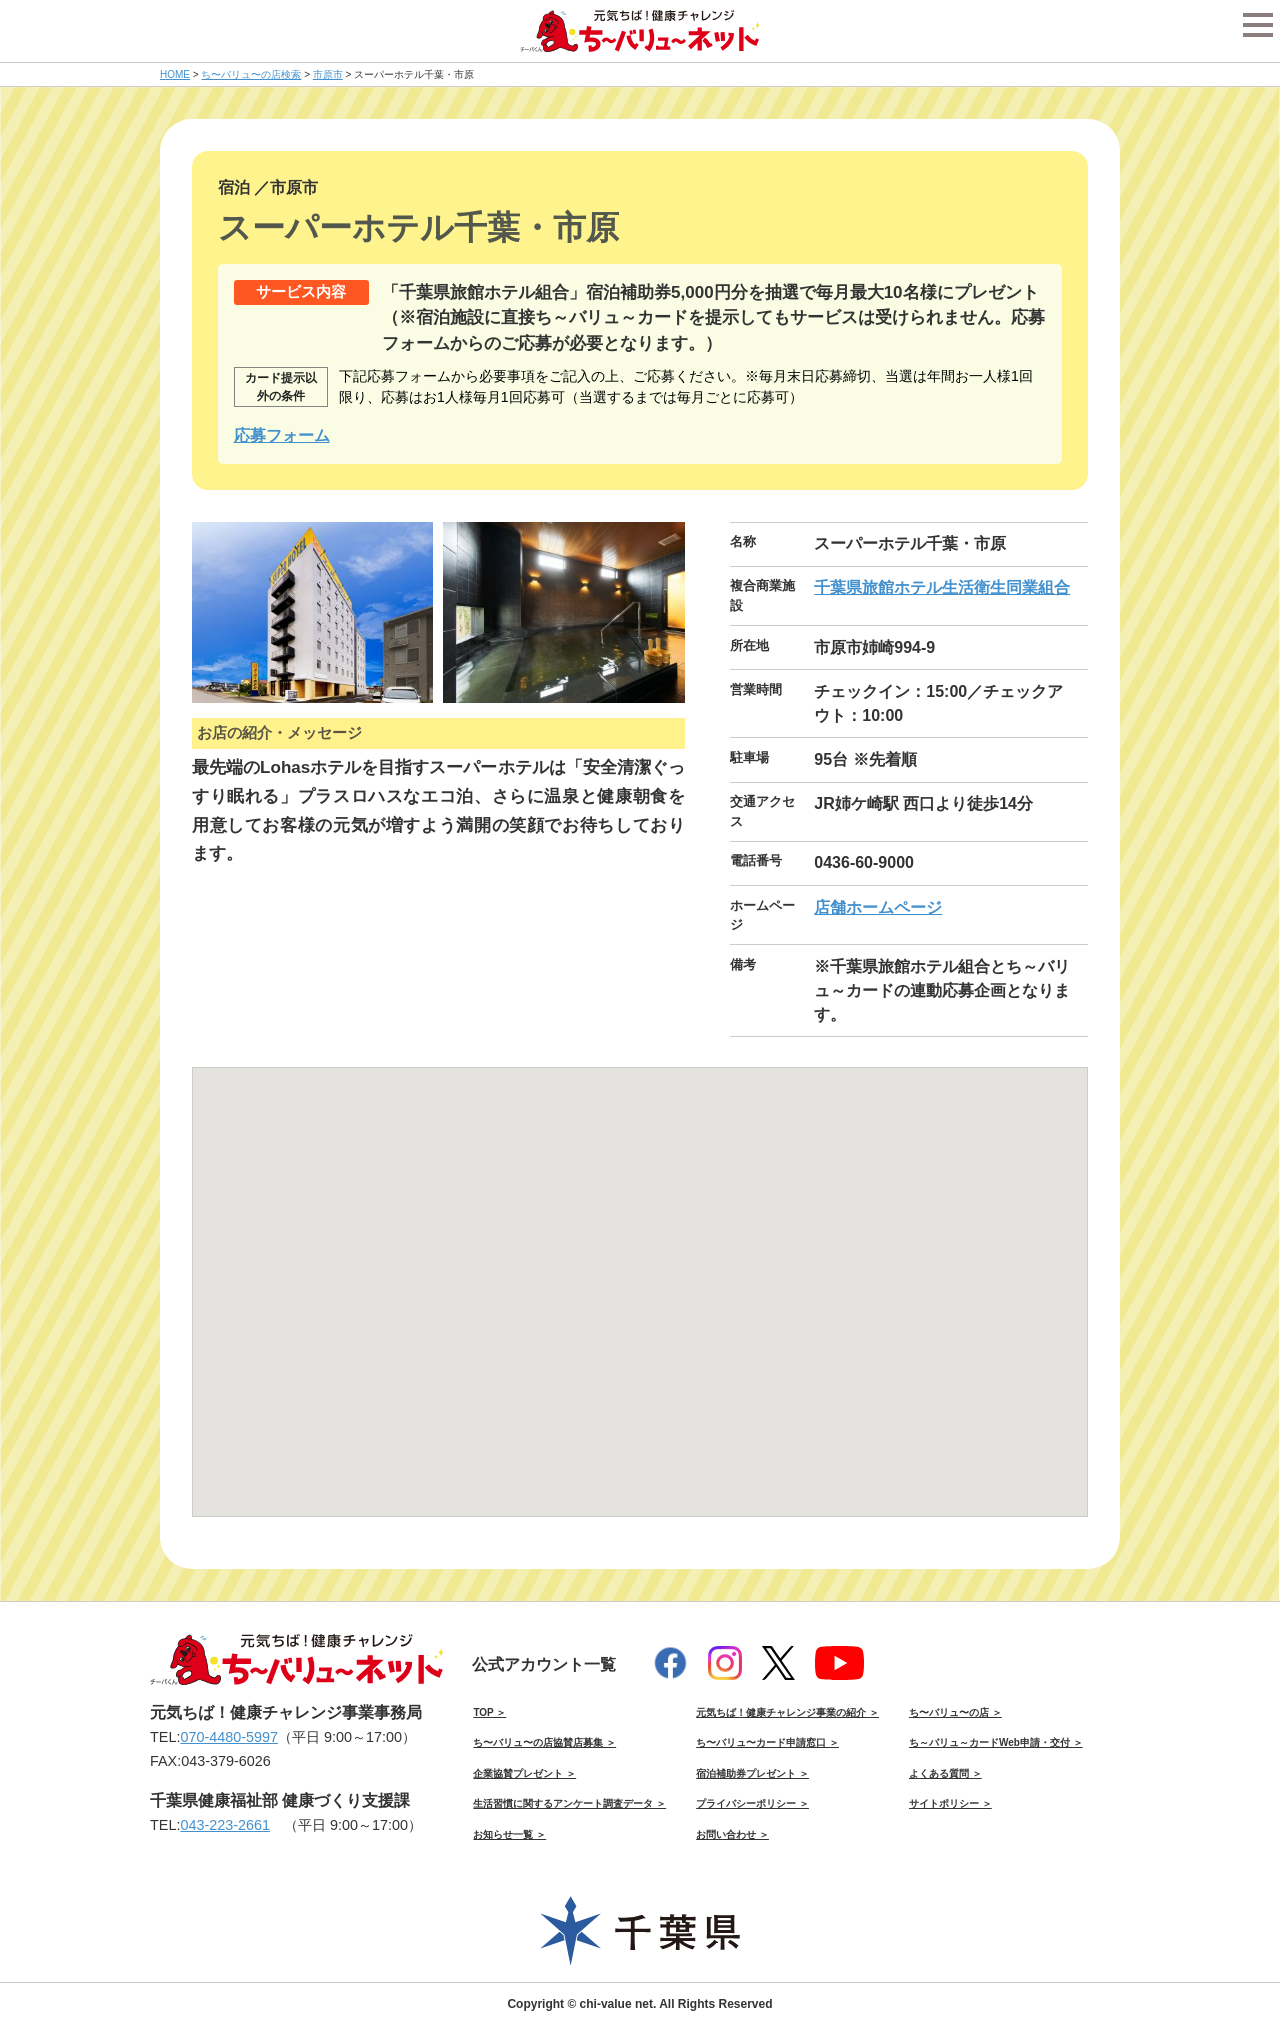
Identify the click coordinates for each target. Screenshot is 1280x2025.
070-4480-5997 (229, 1737)
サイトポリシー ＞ (950, 1803)
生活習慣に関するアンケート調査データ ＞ (569, 1803)
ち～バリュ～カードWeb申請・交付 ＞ (996, 1742)
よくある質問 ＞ (945, 1773)
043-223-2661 (225, 1825)
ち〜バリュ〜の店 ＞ (955, 1712)
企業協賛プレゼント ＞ (524, 1773)
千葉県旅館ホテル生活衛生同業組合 (942, 587)
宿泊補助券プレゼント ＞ (752, 1773)
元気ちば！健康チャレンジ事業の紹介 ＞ (787, 1712)
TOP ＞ (489, 1712)
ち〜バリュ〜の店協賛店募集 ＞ (544, 1742)
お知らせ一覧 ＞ (509, 1834)
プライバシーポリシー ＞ (752, 1803)
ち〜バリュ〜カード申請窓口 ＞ (767, 1742)
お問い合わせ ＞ (732, 1834)
